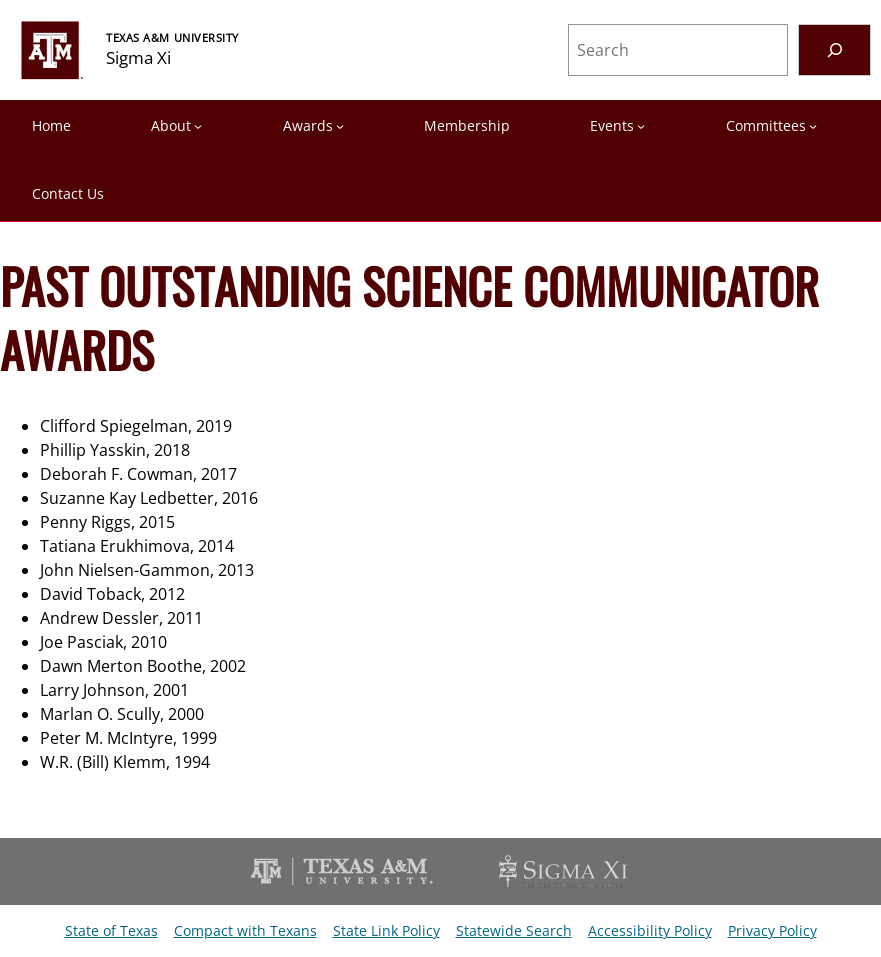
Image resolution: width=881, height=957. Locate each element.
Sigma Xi (138, 57)
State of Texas (111, 930)
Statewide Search (514, 930)
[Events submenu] (641, 126)
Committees (766, 125)
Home (51, 125)
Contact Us (68, 193)
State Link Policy (386, 930)
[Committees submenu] (813, 126)
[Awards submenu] (340, 126)
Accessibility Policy (650, 930)
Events (612, 125)
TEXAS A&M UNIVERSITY (172, 37)
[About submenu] (198, 126)
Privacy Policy (772, 930)
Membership (467, 125)
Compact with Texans (245, 930)
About (171, 125)
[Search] (834, 49)
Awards (308, 125)
